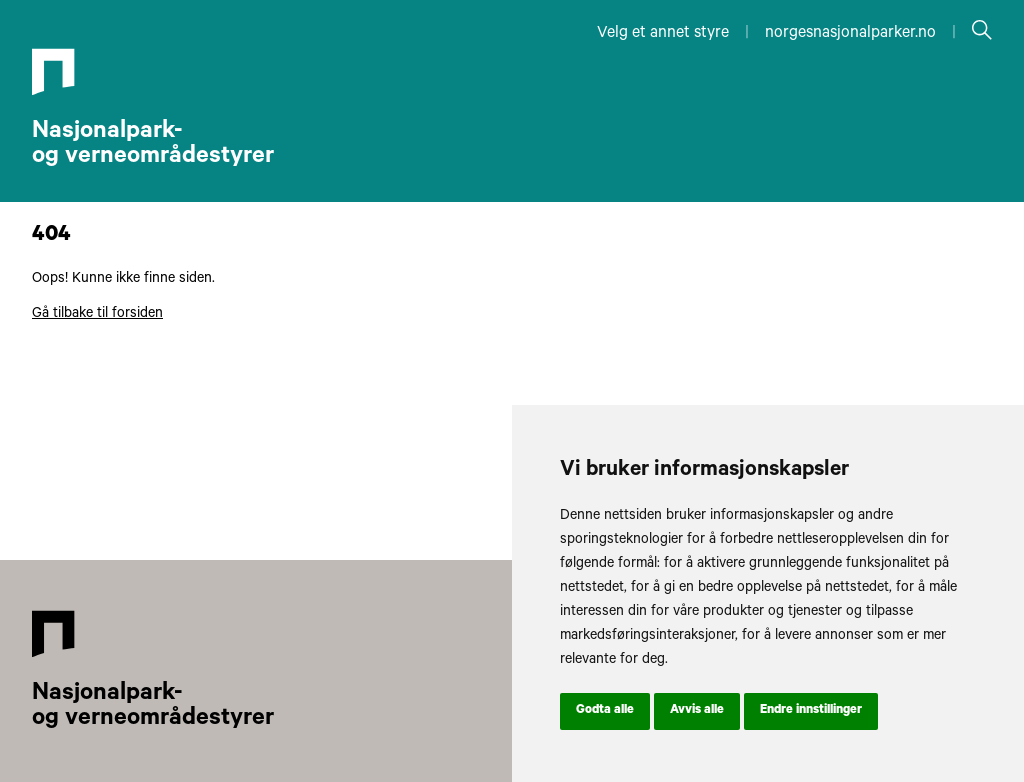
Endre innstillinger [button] (811, 711)
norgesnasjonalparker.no (850, 34)
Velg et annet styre (663, 34)
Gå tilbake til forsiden (97, 315)
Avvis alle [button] (697, 711)
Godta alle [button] (605, 711)
